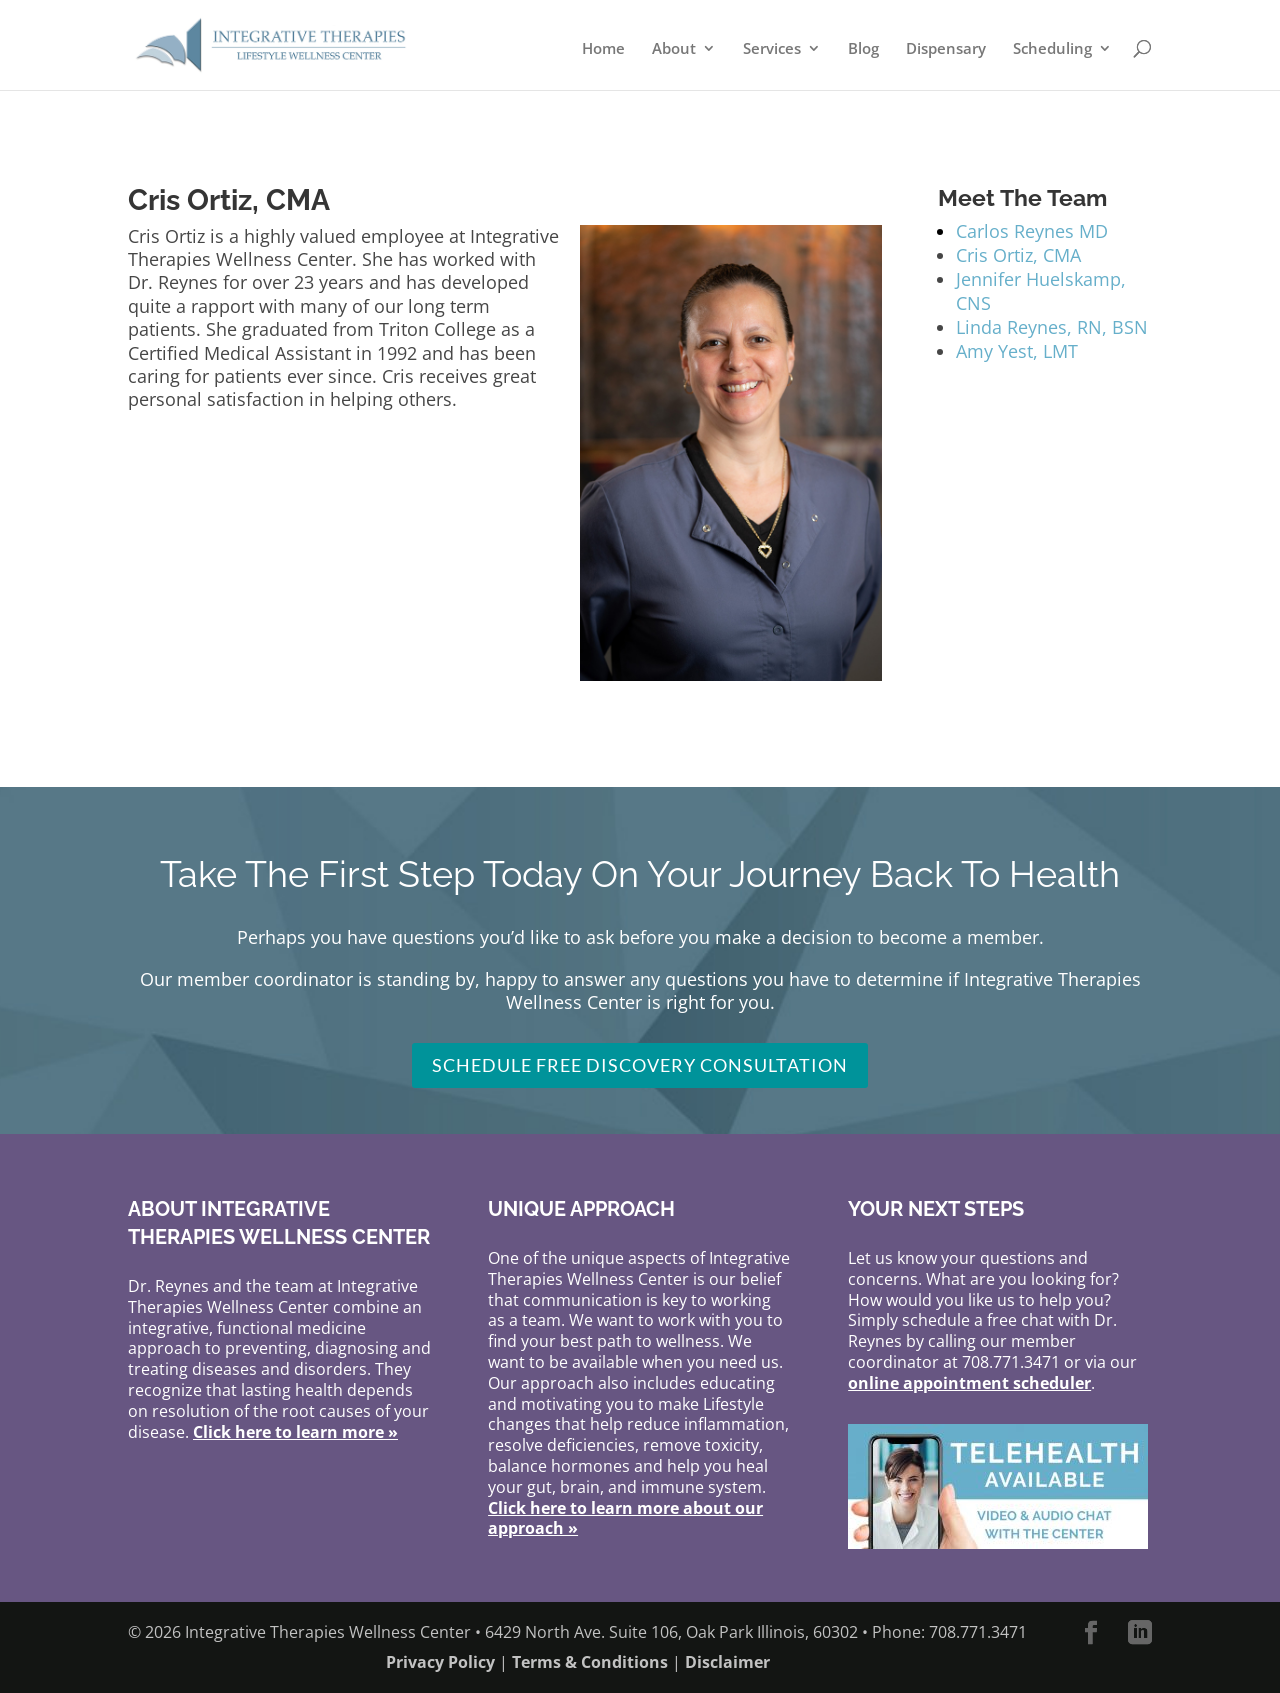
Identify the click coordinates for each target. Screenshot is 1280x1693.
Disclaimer (727, 1662)
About (674, 49)
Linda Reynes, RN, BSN (1052, 327)
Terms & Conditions (590, 1662)
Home (603, 49)
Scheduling (1052, 49)
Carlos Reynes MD (1032, 231)
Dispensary (946, 49)
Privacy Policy (440, 1662)
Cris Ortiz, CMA (1018, 255)
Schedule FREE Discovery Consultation (640, 1065)
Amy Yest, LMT (1017, 351)
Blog (863, 49)
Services (772, 49)
